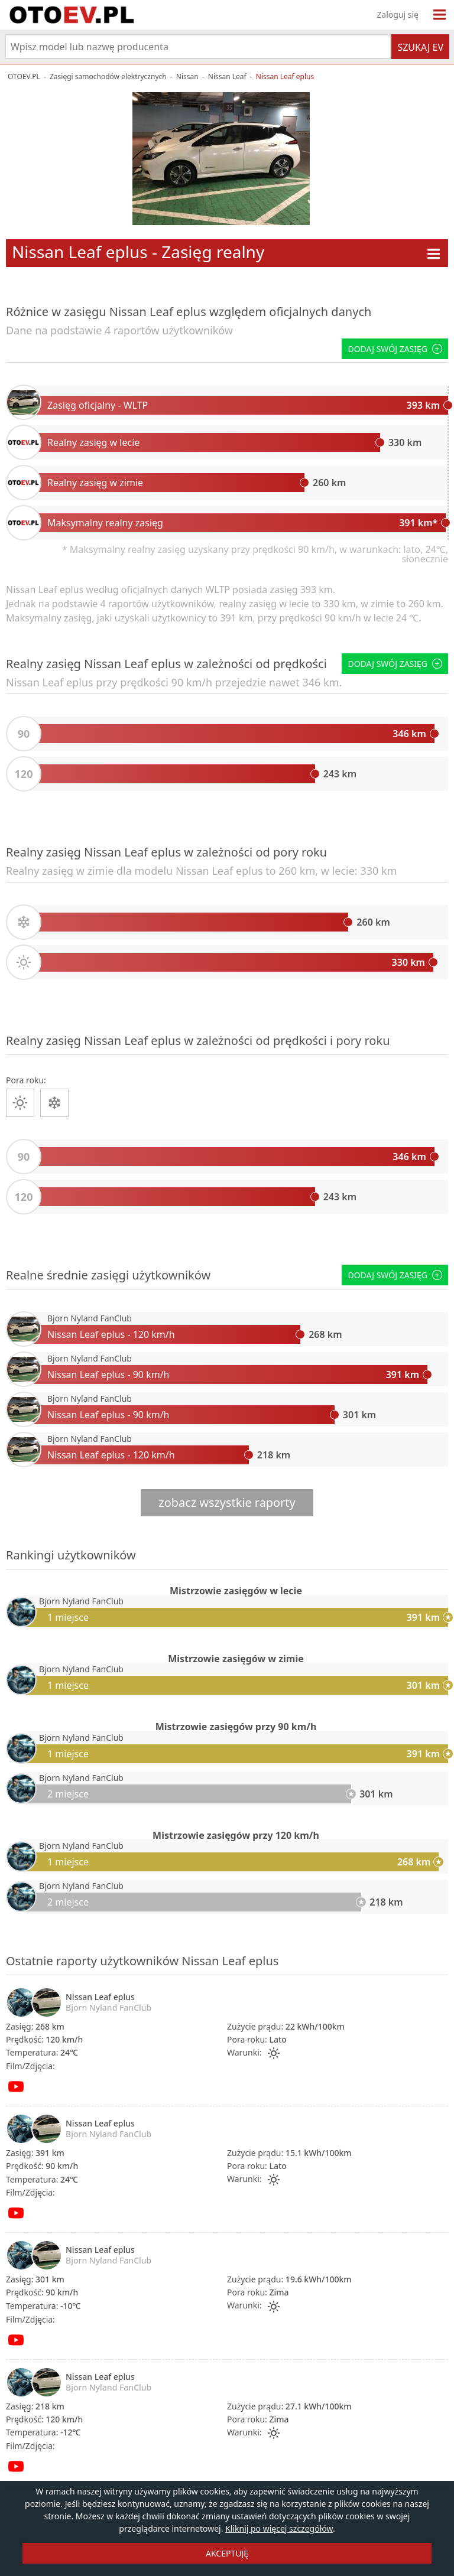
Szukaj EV (420, 47)
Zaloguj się (398, 14)
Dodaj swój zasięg (395, 348)
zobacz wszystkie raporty (226, 1502)
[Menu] (440, 15)
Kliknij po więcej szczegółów (279, 2528)
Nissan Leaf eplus (100, 1996)
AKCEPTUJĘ (227, 2553)
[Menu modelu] (434, 254)
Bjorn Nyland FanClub (89, 1318)
